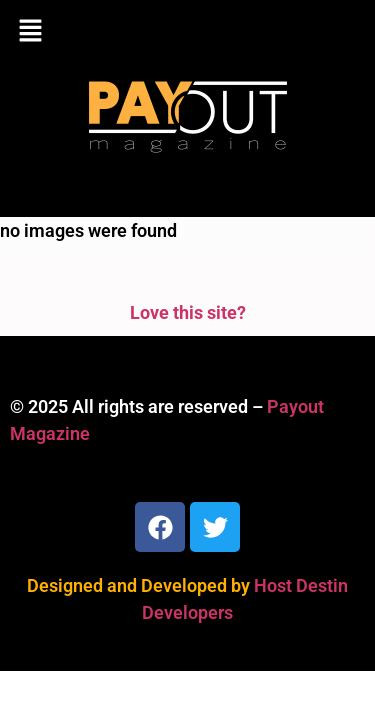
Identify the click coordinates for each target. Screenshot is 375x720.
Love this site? (188, 312)
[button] (187, 32)
